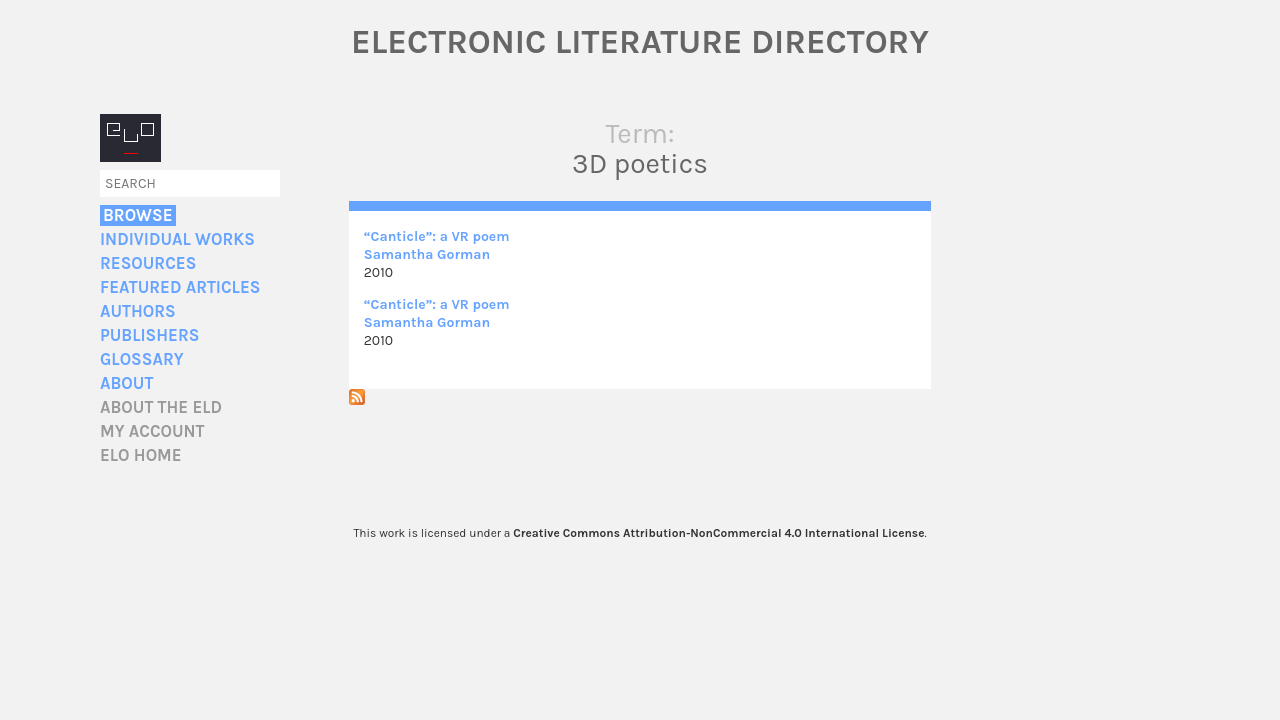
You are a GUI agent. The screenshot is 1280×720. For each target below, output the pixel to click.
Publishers (149, 335)
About (126, 383)
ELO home (141, 455)
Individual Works (177, 239)
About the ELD (161, 407)
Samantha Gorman (427, 254)
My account (152, 431)
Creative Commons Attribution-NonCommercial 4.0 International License (718, 533)
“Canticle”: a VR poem (437, 236)
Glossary (142, 359)
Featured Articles (180, 287)
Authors (138, 311)
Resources (148, 263)
